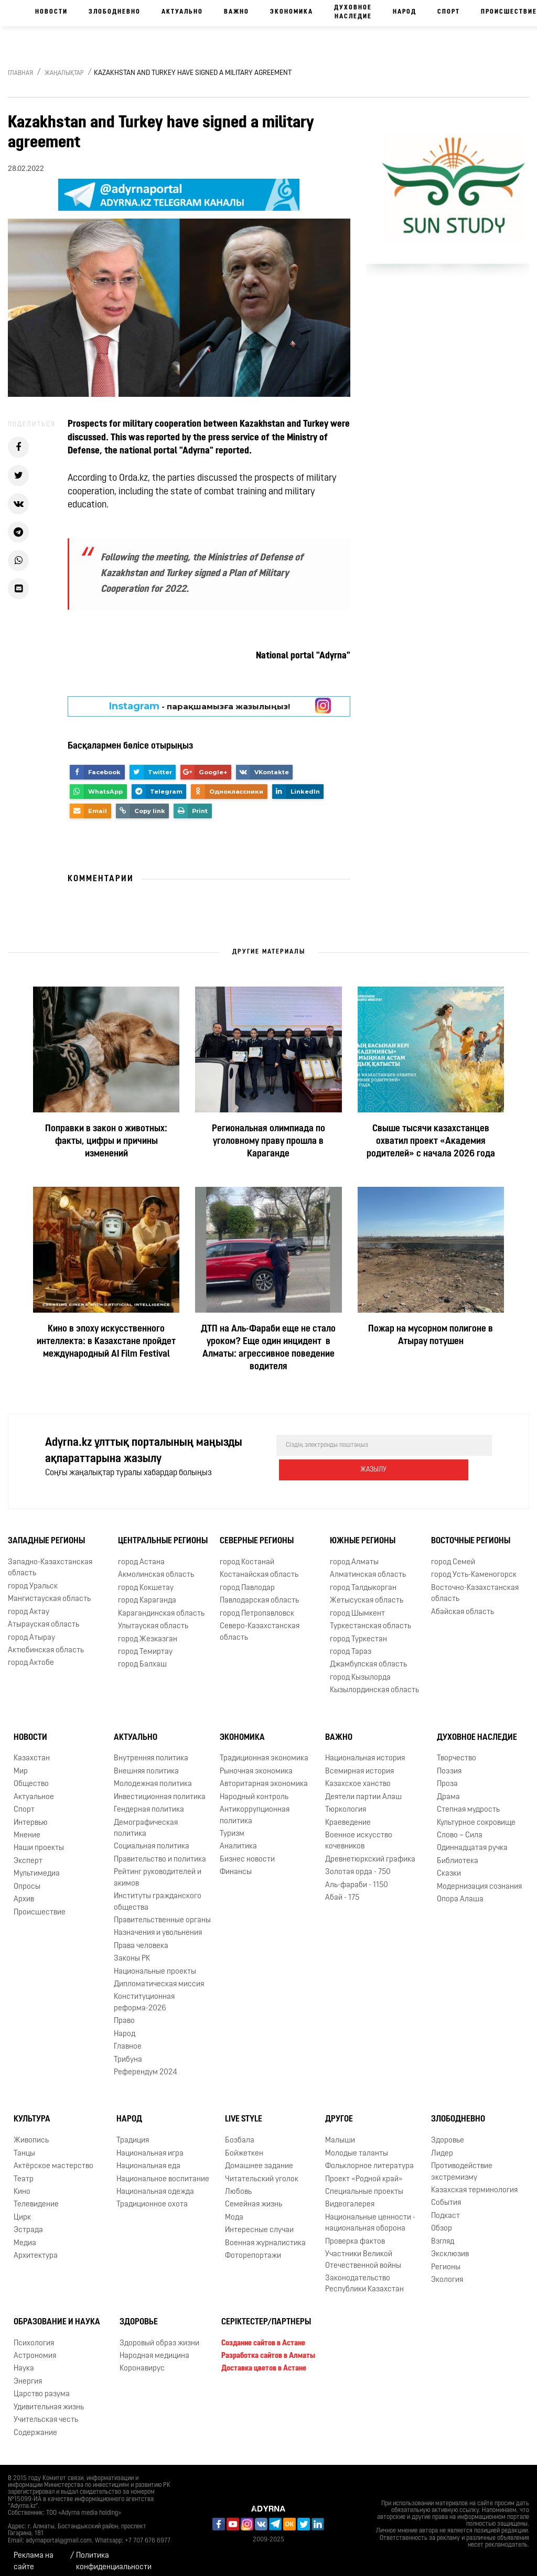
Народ (404, 12)
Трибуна (128, 2051)
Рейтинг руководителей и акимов (157, 1869)
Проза (447, 1776)
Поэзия (449, 1763)
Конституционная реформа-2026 (144, 1994)
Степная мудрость (468, 1801)
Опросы (27, 1878)
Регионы (445, 2259)
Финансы (236, 1864)
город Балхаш (142, 1656)
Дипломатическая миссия (159, 1976)
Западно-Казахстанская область (50, 1559)
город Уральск (33, 1578)
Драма (448, 1789)
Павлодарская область (259, 1592)
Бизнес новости (247, 1851)
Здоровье (447, 2132)
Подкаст (445, 2208)
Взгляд (442, 2233)
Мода (234, 2209)
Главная (20, 73)
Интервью (31, 1815)
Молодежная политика (153, 1776)
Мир (21, 1763)
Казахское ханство (358, 1776)
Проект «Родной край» (364, 2171)
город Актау (28, 1604)
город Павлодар (247, 1580)
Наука (24, 2361)
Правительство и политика (160, 1851)
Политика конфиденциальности (114, 2553)
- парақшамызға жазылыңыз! (199, 706)
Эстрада (28, 2222)
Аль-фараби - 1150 (356, 1877)
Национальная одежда (155, 2184)
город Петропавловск (257, 1605)
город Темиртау (145, 1644)
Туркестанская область (370, 1618)
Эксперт (28, 1853)
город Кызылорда (360, 1669)
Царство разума (42, 2386)
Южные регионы (362, 1533)
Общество (31, 1776)
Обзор (441, 2220)
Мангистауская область (49, 1591)
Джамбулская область (368, 1656)
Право (124, 2013)
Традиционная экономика (264, 1751)
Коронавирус (142, 2361)
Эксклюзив (450, 2246)
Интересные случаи (259, 2222)
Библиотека (457, 1853)
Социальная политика (151, 1838)
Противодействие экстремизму (461, 2163)
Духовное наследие (353, 12)
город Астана (141, 1554)
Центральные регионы (163, 1533)
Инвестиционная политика (160, 1789)
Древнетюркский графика (370, 1851)
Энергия (28, 2373)
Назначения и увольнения (158, 1925)
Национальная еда (148, 2158)
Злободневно (115, 12)
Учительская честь (46, 2412)
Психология (34, 2335)
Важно (236, 12)
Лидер (442, 2145)
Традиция (132, 2132)
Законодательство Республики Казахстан (364, 2275)
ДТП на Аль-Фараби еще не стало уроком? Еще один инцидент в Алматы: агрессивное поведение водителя (268, 1348)
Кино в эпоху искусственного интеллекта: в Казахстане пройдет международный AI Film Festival (106, 1341)
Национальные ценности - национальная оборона (370, 2214)
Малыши (340, 2132)
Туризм (232, 1826)
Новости (51, 12)
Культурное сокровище (476, 1815)
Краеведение (348, 1815)
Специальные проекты (364, 2184)
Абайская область (462, 1604)
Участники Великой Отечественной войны (363, 2251)
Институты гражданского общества (157, 1893)
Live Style (243, 2111)
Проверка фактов (355, 2233)
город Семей (453, 1554)
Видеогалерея (349, 2196)
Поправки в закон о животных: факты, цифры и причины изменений (106, 1141)
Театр (24, 2171)
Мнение (27, 1827)
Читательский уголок (261, 2171)
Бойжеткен (244, 2145)
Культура (32, 2111)
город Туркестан (358, 1631)
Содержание (35, 2425)
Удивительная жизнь (49, 2399)
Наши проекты (39, 1840)
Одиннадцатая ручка (472, 1840)
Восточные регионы (470, 1533)
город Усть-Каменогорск (474, 1567)
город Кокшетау (146, 1580)
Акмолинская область (156, 1567)
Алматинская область (368, 1567)
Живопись (31, 2132)
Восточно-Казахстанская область (475, 1585)
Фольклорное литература (369, 2158)
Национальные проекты (155, 1963)
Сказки (449, 1865)
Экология (447, 2272)
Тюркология (345, 1801)
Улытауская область (153, 1618)
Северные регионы (257, 1533)
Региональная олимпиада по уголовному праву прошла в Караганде (268, 1141)
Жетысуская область (366, 1592)
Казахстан (32, 1751)
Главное (128, 2038)
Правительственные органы (162, 1912)
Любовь (238, 2184)
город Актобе (31, 1655)
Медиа (25, 2235)
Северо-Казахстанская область (259, 1623)
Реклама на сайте (33, 2553)
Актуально (182, 12)
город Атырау (31, 1629)
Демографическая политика (146, 1820)
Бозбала (239, 2132)
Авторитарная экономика (264, 1776)
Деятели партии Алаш (363, 1789)
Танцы (24, 2145)
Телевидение (36, 2196)
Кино (22, 2184)
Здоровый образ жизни (159, 2335)
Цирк (22, 2209)
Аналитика (238, 1838)
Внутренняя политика (151, 1751)
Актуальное (34, 1789)
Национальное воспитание (162, 2171)
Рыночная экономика (256, 1763)
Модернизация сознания (479, 1878)
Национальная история (365, 1751)
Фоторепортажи (253, 2248)
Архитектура (36, 2248)
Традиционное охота (152, 2196)
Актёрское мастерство (53, 2158)
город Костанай (247, 1554)
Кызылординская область (374, 1682)
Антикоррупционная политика (254, 1807)
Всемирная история (359, 1763)
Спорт (448, 12)
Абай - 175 (342, 1889)
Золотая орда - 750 (358, 1864)
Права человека (141, 1938)
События (446, 2195)
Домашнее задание (259, 2158)
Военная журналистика (265, 2235)
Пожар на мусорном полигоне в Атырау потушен (430, 1335)
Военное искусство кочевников (358, 1832)
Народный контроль (254, 1789)
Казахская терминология (474, 2182)
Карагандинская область (161, 1605)
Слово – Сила (459, 1827)
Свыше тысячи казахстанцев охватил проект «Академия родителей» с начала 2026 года (431, 1141)
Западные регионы (46, 1533)
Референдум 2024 (145, 2064)
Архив (24, 1891)
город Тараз (350, 1644)
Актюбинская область (46, 1642)
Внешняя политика (146, 1763)
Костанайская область (259, 1567)
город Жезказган (147, 1631)
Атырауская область (43, 1616)
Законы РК (132, 1950)
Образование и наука (57, 2314)
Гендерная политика (149, 1801)
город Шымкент (357, 1605)
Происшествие (40, 1904)
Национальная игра (150, 2145)
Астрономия (35, 2348)
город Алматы (354, 1554)
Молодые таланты (356, 2145)
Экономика (291, 12)
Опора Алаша (460, 1891)
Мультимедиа (37, 1865)
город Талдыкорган (363, 1580)
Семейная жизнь (253, 2196)
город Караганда (147, 1592)
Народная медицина (154, 2348)
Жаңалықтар (64, 73)
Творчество (456, 1751)
